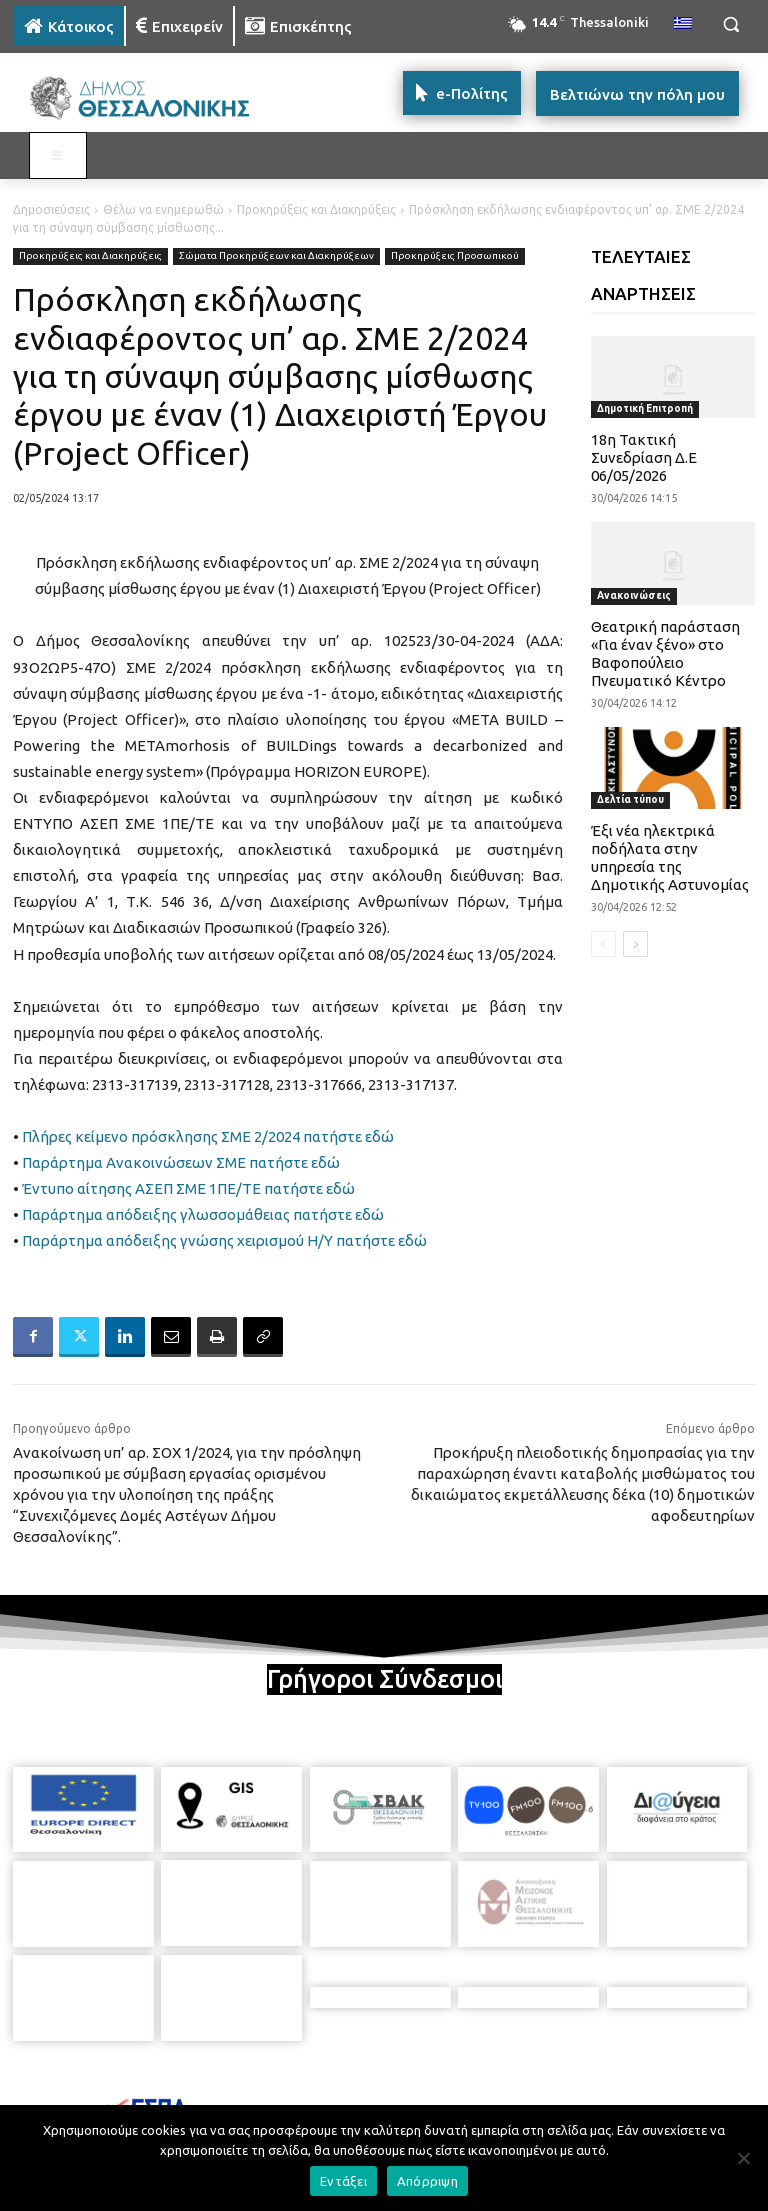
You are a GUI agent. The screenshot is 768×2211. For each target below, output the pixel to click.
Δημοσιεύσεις (51, 209)
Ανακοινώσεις (634, 595)
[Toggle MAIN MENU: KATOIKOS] (58, 156)
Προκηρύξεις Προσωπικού (455, 256)
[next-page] (635, 944)
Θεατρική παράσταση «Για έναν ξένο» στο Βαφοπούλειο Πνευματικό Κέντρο (665, 653)
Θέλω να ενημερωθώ (163, 209)
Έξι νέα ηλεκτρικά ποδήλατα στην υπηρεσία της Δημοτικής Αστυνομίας (670, 857)
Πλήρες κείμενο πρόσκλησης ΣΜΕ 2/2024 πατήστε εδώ (208, 1136)
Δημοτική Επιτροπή (645, 408)
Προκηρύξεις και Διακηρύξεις (316, 209)
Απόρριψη (427, 2181)
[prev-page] (603, 944)
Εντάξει (343, 2181)
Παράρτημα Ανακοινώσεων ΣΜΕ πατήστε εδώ (181, 1162)
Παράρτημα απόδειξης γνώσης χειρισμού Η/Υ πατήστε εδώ (224, 1240)
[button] (730, 24)
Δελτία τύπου (630, 799)
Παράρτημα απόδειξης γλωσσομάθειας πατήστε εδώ (203, 1214)
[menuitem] (683, 24)
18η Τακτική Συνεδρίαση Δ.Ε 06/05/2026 (644, 457)
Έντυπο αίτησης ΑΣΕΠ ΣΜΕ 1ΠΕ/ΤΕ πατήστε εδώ (187, 1188)
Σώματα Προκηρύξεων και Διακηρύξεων (276, 256)
